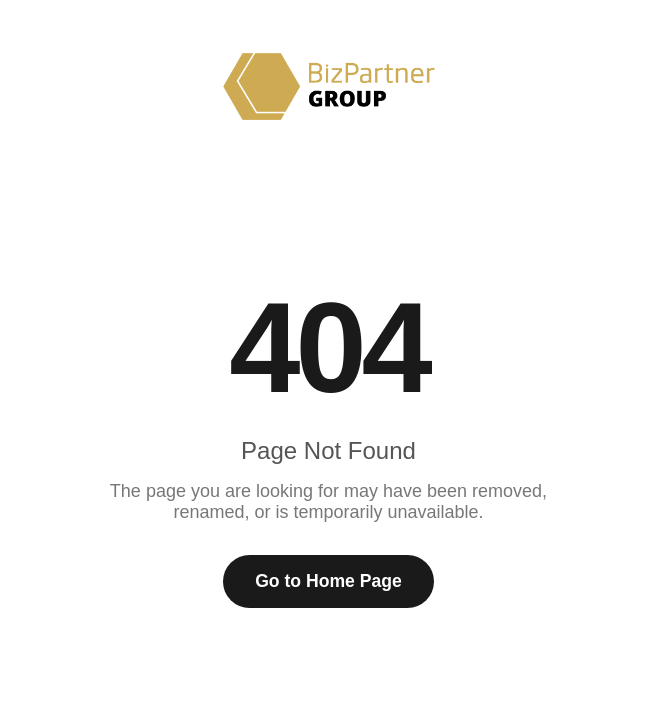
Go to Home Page (328, 581)
